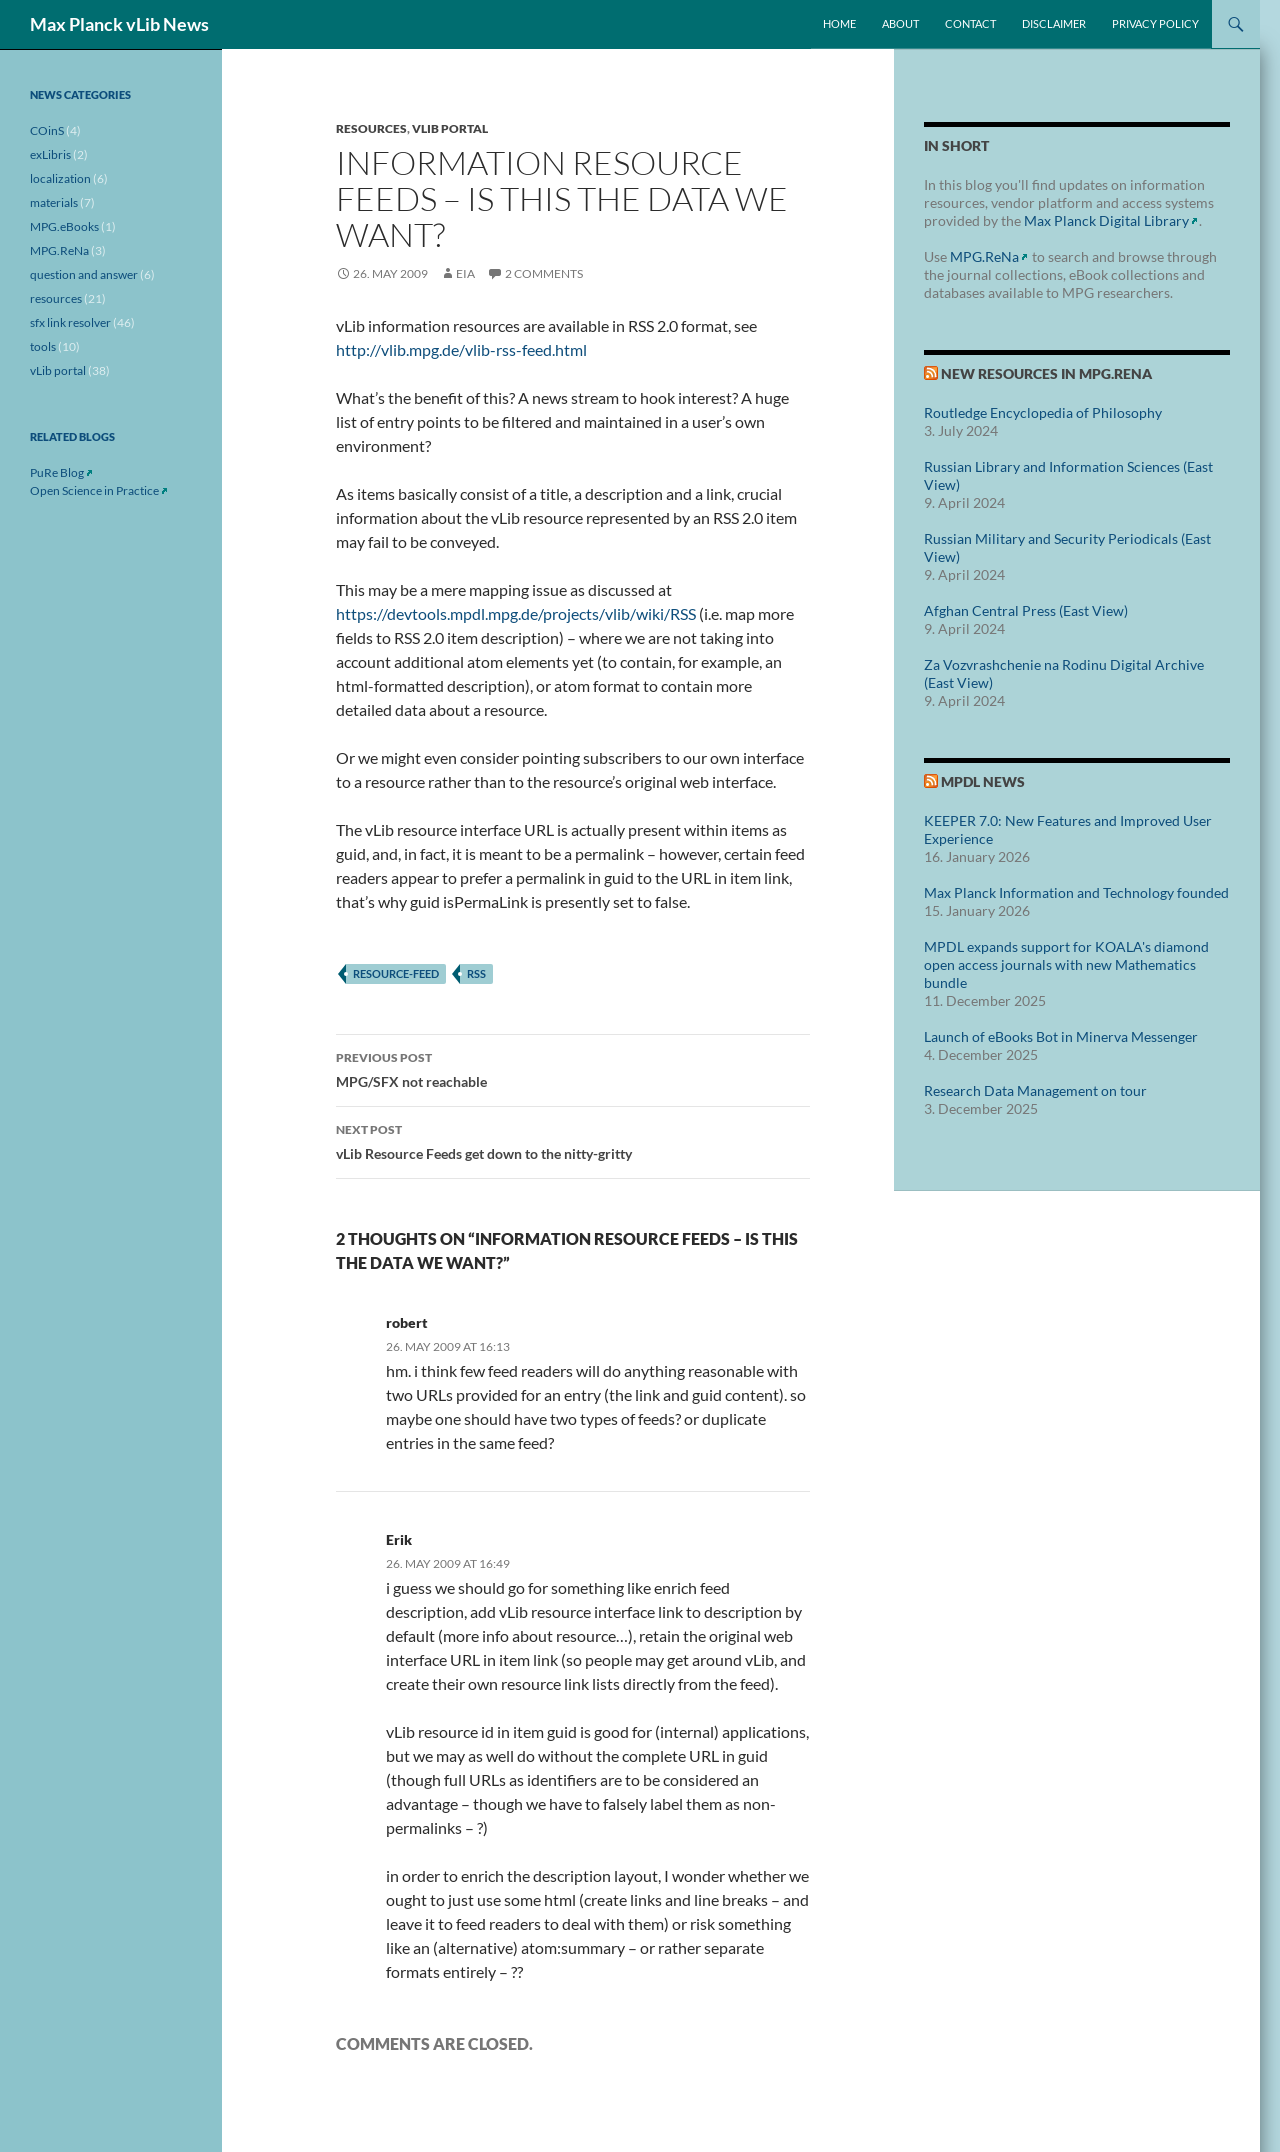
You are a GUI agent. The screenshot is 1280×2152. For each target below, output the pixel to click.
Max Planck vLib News (119, 24)
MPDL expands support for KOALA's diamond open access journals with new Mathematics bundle (1066, 964)
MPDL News (983, 781)
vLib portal (450, 128)
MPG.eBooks (64, 226)
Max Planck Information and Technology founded (1076, 892)
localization (60, 178)
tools (43, 346)
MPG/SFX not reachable (573, 1068)
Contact (970, 23)
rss (476, 973)
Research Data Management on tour (1035, 1090)
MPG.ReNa (984, 256)
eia (465, 273)
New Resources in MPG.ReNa (1046, 373)
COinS (47, 130)
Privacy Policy (1155, 23)
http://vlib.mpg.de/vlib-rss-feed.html (461, 349)
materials (54, 202)
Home (839, 23)
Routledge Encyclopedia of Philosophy (1043, 412)
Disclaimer (1054, 23)
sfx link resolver (70, 322)
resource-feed (396, 973)
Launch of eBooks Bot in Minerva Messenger (1061, 1036)
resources (371, 128)
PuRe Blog (57, 472)
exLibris (50, 154)
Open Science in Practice (94, 490)
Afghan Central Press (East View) (1026, 610)
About (900, 23)
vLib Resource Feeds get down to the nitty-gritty (573, 1140)
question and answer (84, 274)
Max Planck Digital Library (1106, 220)
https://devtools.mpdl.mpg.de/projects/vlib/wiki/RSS (516, 613)
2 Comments (544, 273)
